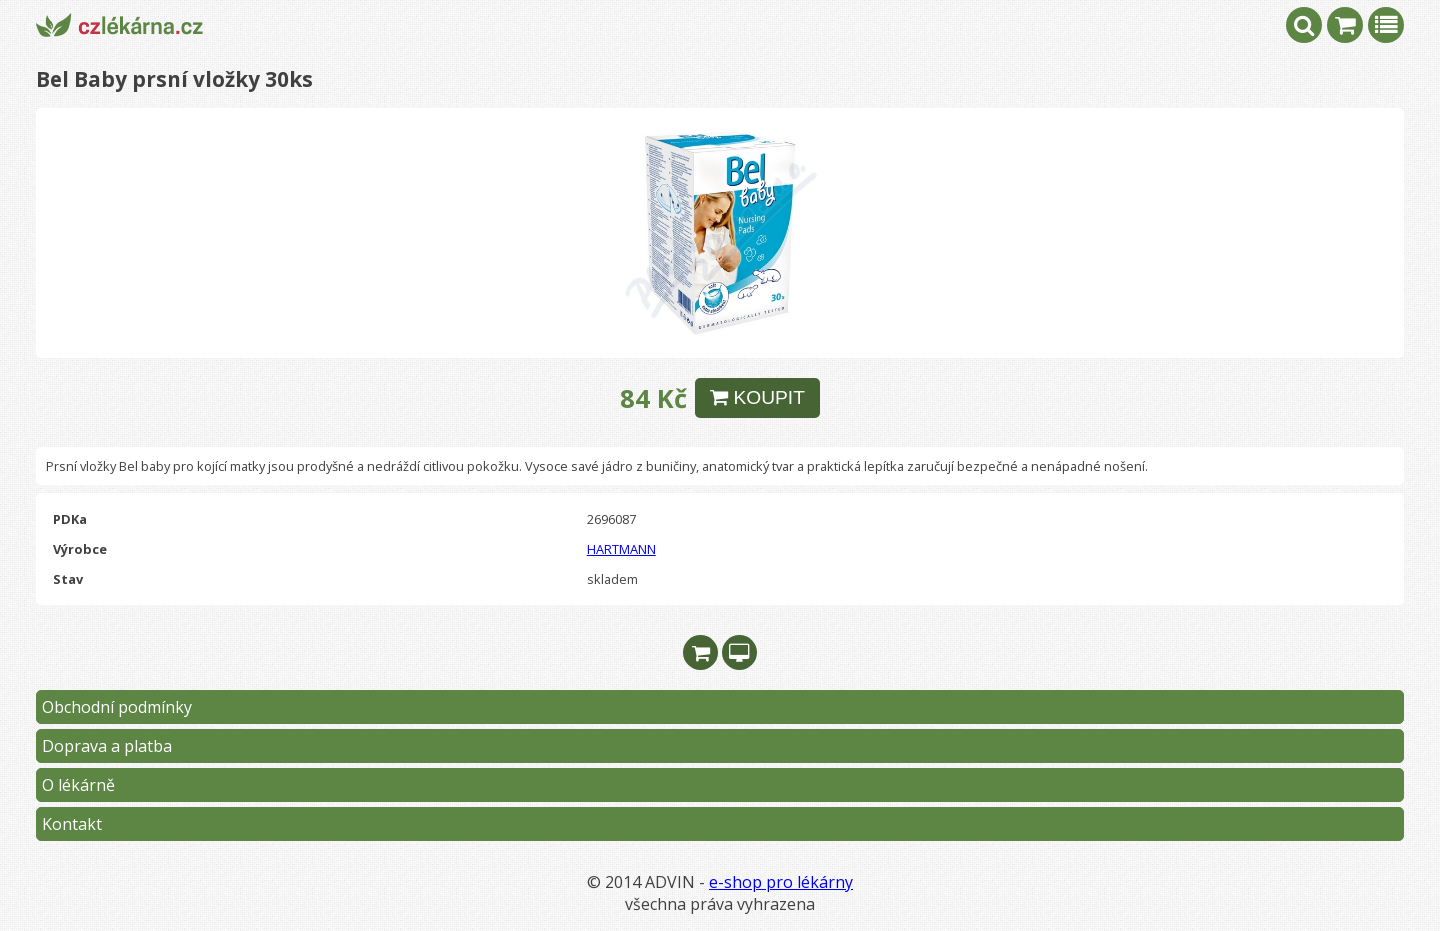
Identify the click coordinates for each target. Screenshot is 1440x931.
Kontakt (72, 824)
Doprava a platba (107, 746)
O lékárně (78, 785)
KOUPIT (757, 397)
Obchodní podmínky (117, 707)
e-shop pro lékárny (781, 882)
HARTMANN (621, 549)
